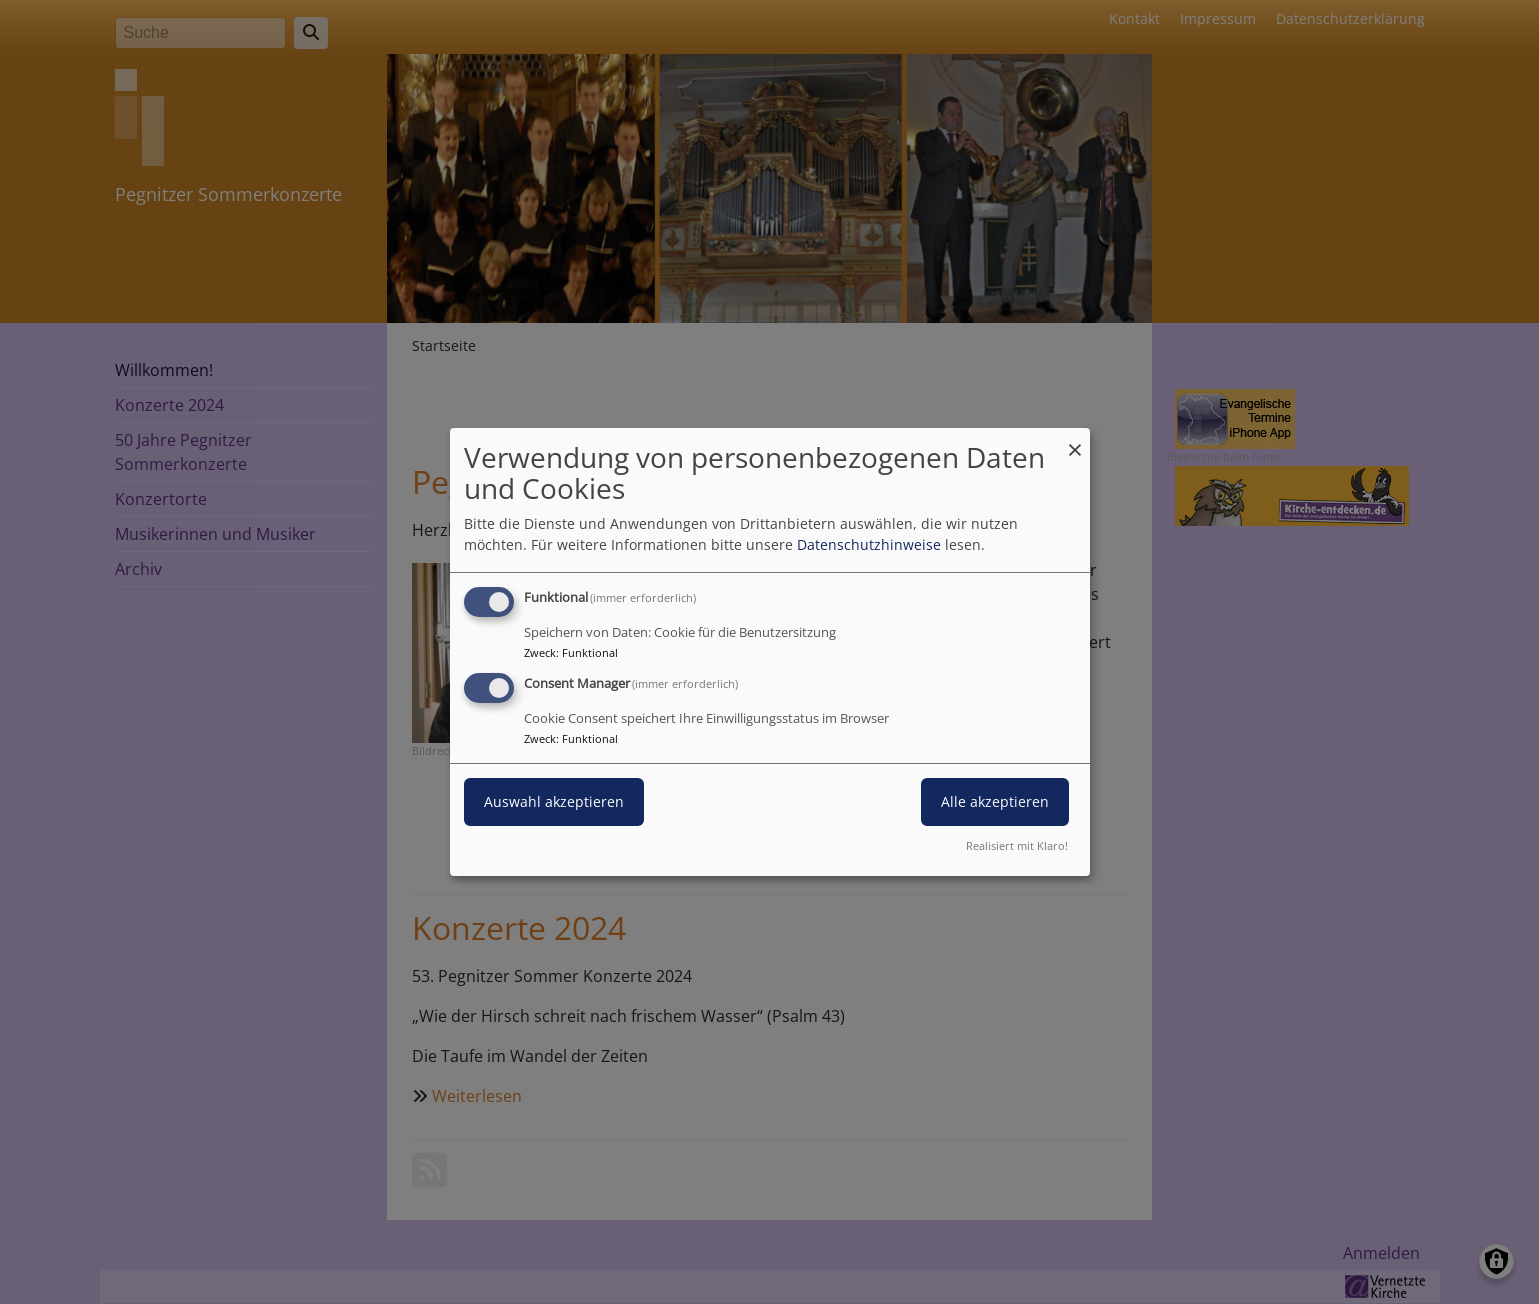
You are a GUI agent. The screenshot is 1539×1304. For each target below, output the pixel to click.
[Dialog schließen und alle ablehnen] (1075, 440)
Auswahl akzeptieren (554, 801)
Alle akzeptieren (995, 801)
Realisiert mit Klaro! (1017, 845)
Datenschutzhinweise (869, 544)
